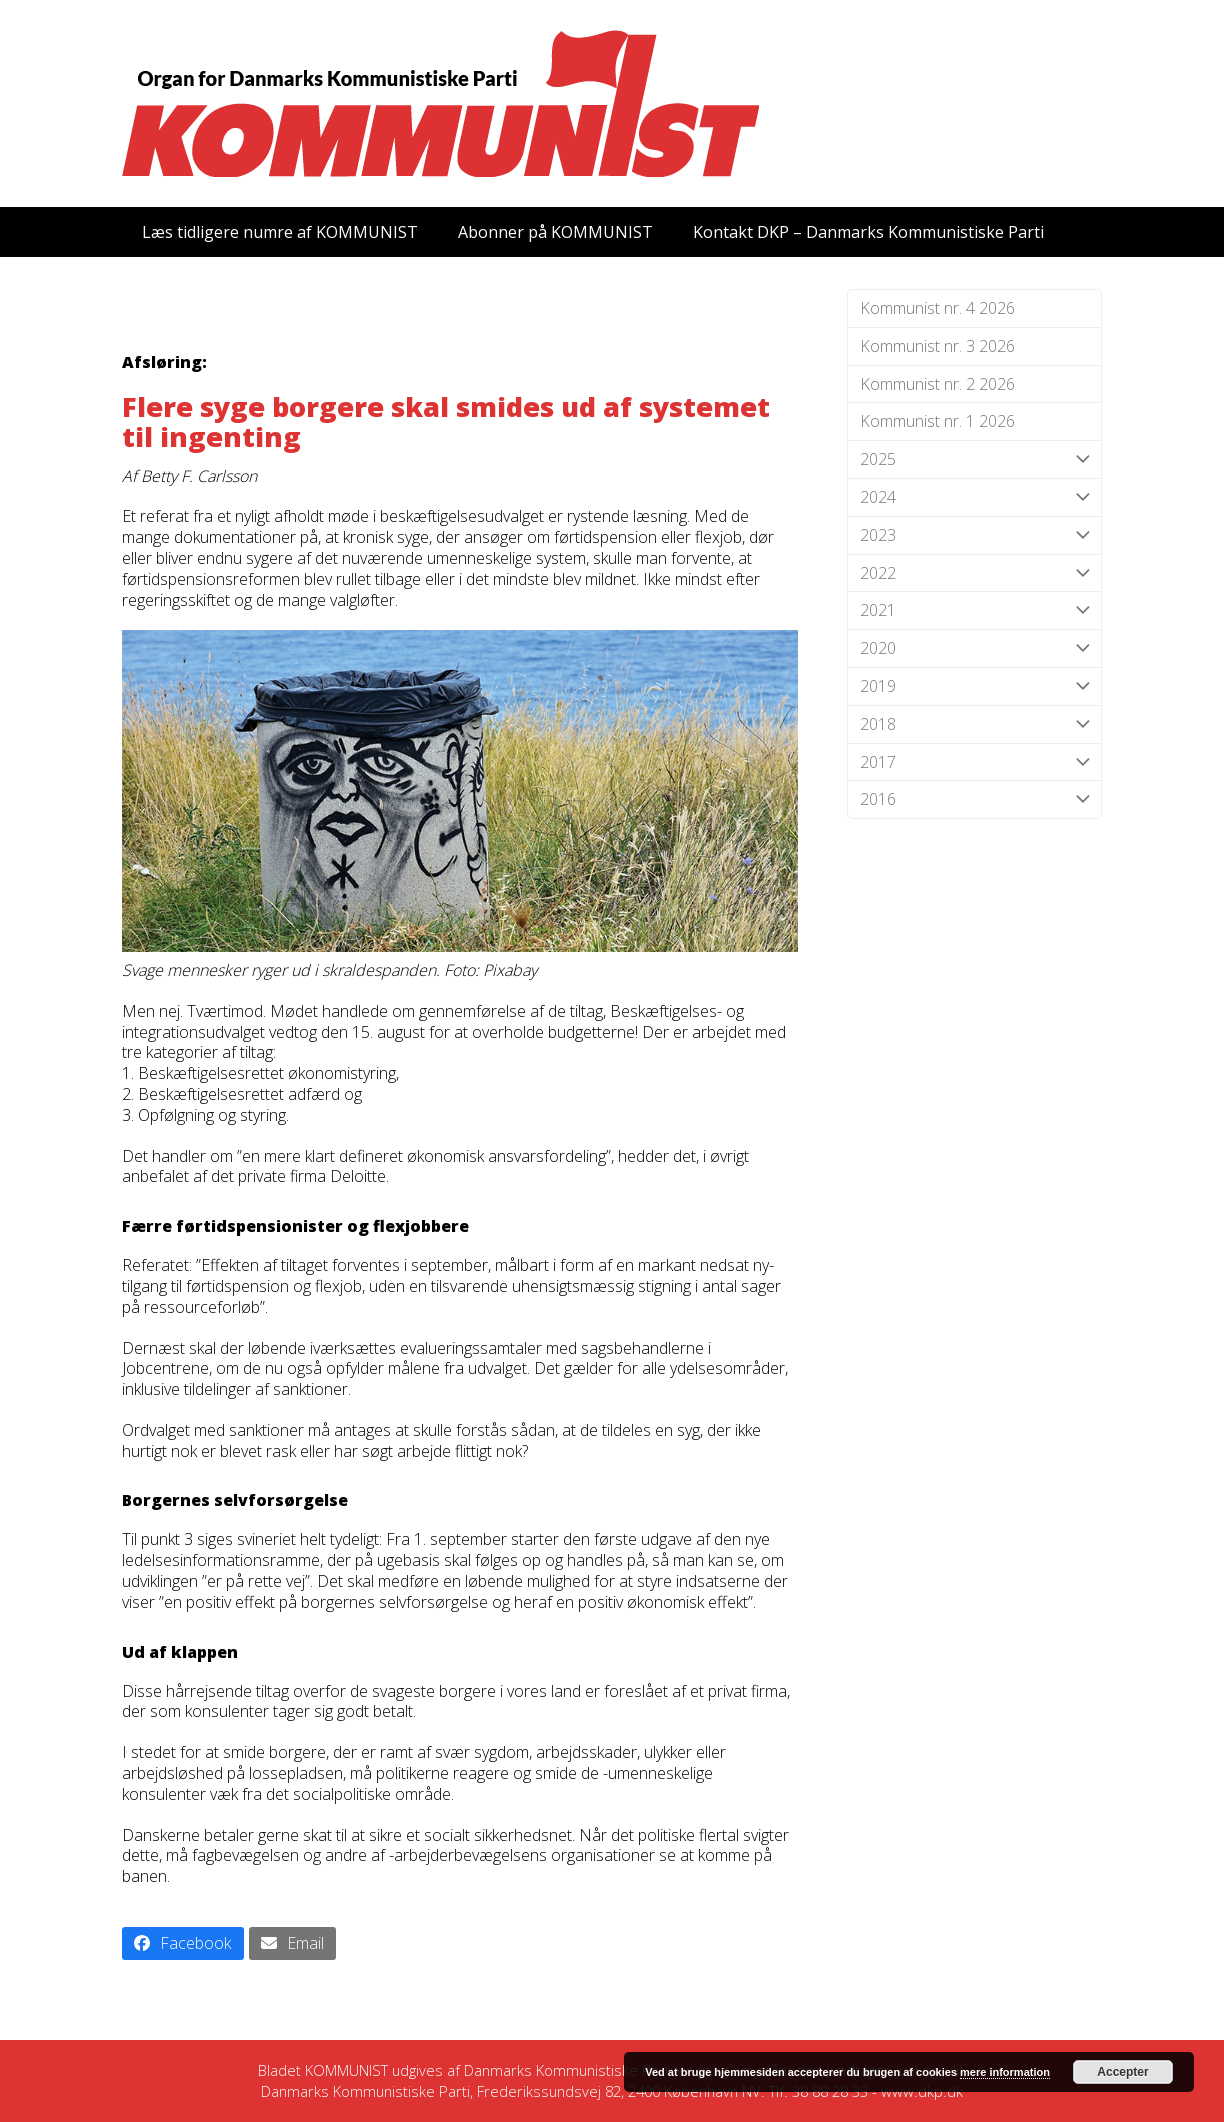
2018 (974, 724)
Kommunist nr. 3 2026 (937, 346)
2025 (974, 459)
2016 (974, 799)
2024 (974, 497)
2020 (974, 648)
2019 (974, 686)
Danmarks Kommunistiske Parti (568, 2070)
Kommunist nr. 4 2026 (937, 308)
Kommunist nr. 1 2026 (937, 421)
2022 (974, 573)
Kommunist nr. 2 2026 (937, 384)
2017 (974, 762)
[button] (183, 1943)
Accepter (1122, 2072)
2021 (974, 610)
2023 (974, 535)
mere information (1005, 2072)
